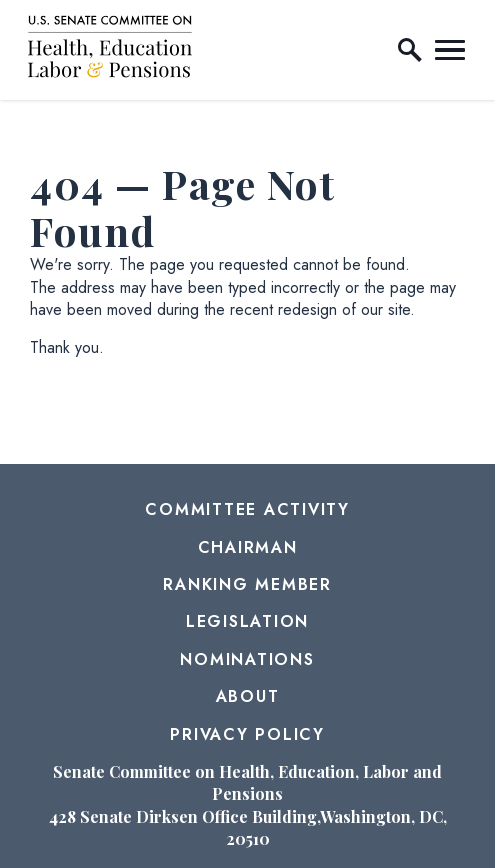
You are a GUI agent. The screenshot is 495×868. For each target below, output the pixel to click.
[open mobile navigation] (450, 50)
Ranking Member (247, 584)
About (248, 696)
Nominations (247, 659)
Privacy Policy (247, 734)
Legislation (247, 621)
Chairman (248, 547)
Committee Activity (247, 509)
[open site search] (410, 50)
